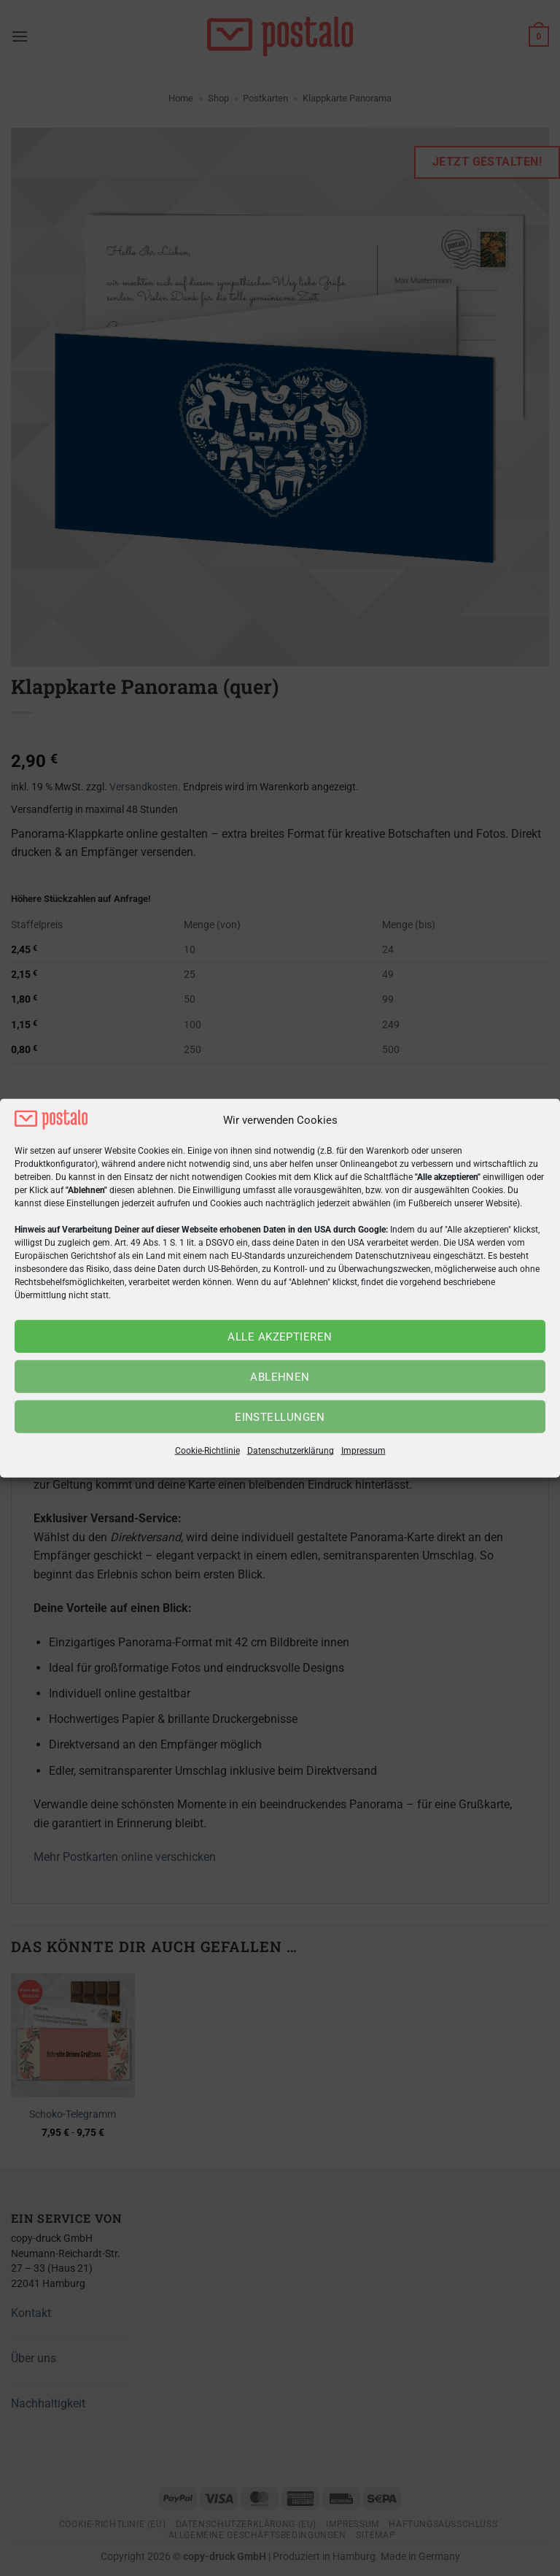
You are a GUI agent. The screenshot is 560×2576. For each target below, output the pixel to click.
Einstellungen (280, 1417)
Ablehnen (280, 1377)
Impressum (363, 1451)
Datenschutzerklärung (290, 1451)
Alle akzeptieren (280, 1336)
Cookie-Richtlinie (207, 1451)
